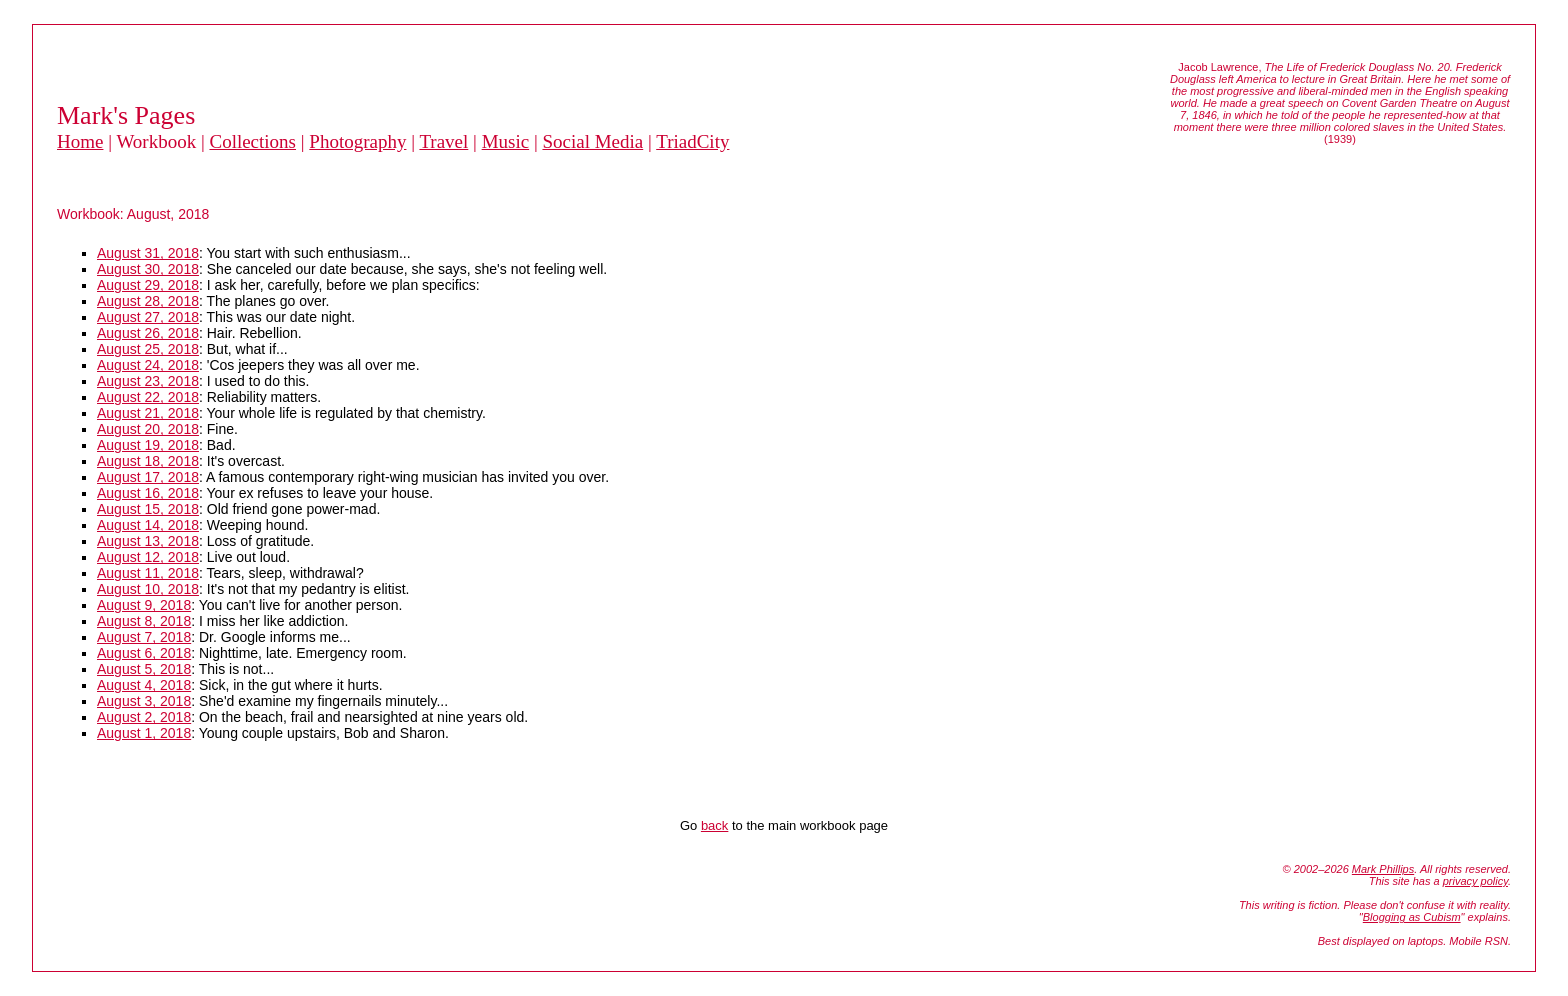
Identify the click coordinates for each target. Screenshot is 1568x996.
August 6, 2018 (144, 653)
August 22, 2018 (148, 397)
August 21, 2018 (148, 413)
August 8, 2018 (144, 621)
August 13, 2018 (148, 541)
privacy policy (1475, 881)
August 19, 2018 (148, 445)
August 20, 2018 (148, 429)
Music (506, 141)
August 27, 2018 (148, 317)
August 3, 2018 (144, 701)
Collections (252, 141)
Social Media (592, 141)
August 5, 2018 (144, 669)
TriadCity (692, 141)
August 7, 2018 (144, 637)
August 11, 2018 (148, 573)
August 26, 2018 (148, 333)
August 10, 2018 (148, 589)
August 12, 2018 (148, 557)
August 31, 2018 (148, 253)
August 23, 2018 (148, 381)
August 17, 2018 (148, 477)
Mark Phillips (1383, 869)
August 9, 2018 (144, 605)
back (714, 825)
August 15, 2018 (148, 509)
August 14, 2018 (148, 525)
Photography (357, 141)
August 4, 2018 (144, 685)
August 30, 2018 (148, 269)
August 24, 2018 (148, 365)
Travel (443, 141)
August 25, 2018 (148, 349)
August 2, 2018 (144, 717)
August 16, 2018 (148, 493)
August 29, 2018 (148, 285)
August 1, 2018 (144, 733)
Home (80, 141)
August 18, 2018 (148, 461)
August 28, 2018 (148, 301)
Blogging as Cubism (1412, 917)
